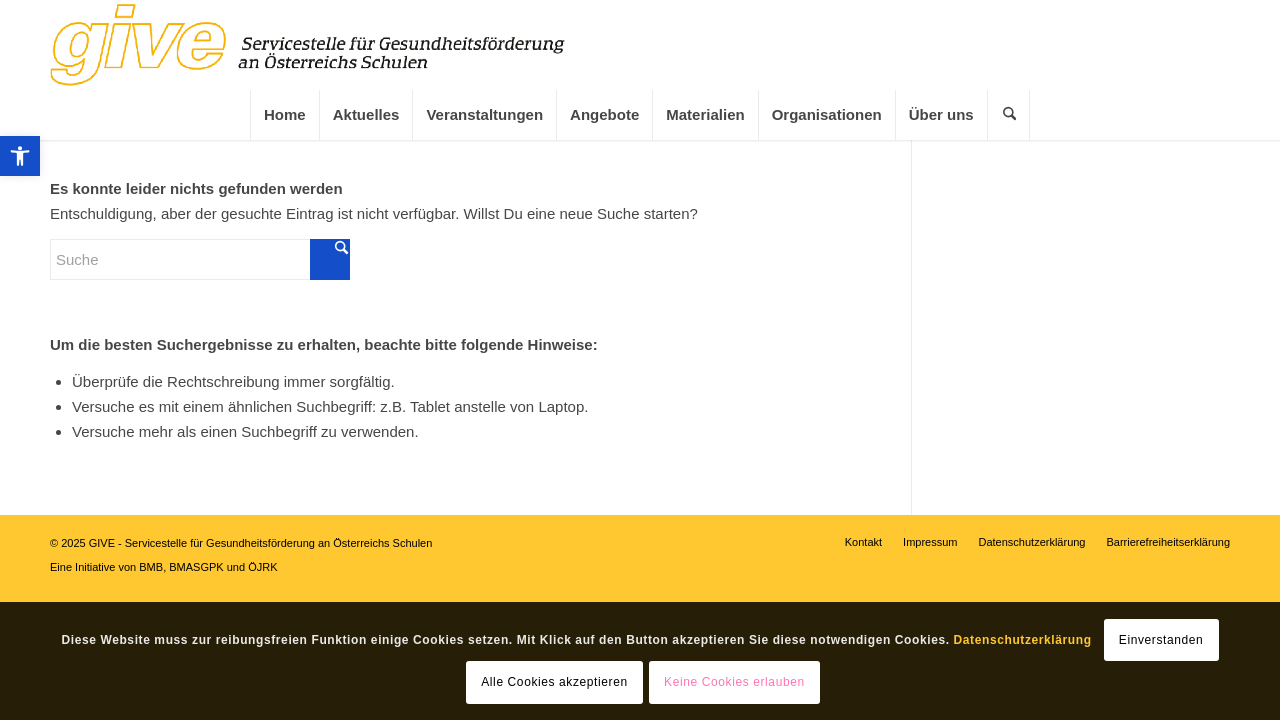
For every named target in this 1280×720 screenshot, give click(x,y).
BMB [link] (151, 567)
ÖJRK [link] (262, 567)
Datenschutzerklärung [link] (1023, 640)
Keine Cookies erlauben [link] (734, 682)
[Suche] (200, 259)
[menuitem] (284, 115)
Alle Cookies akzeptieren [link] (554, 682)
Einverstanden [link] (1161, 640)
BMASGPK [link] (196, 567)
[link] (20, 156)
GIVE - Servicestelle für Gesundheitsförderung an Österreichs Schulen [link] (261, 543)
